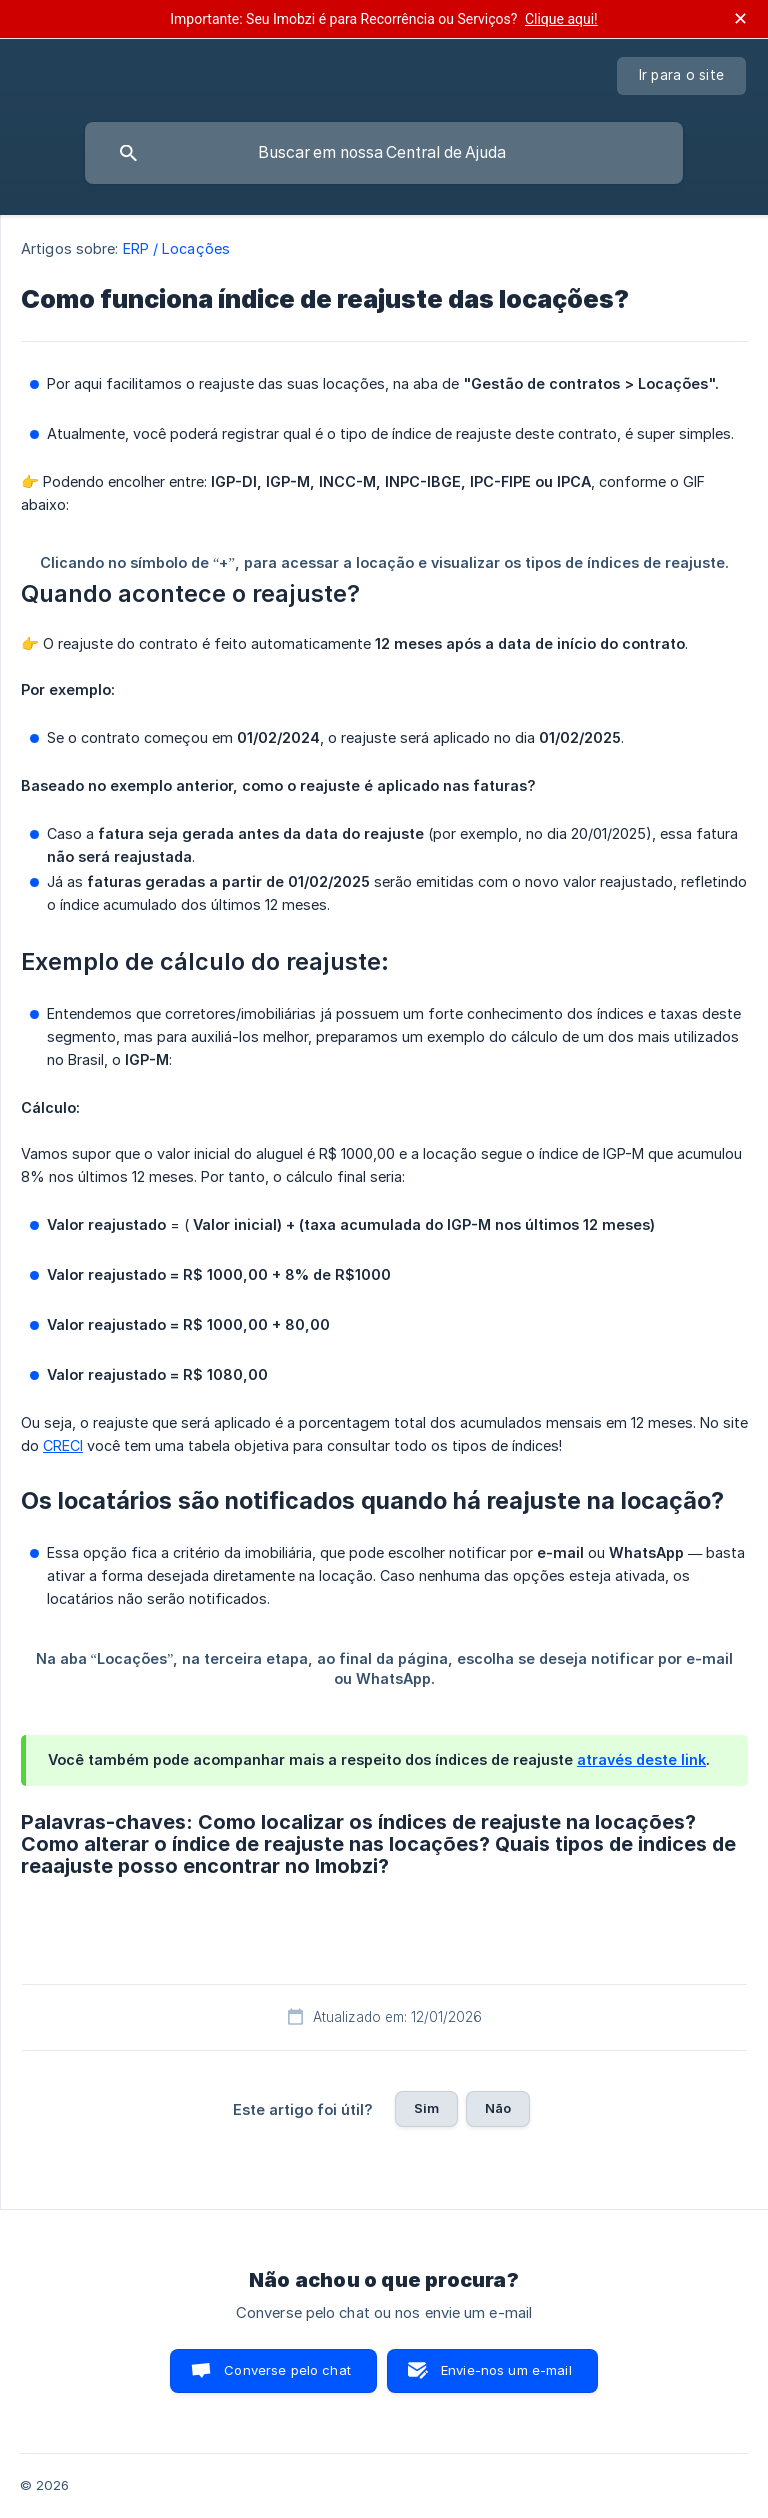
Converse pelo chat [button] (287, 2370)
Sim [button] (426, 2108)
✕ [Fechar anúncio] (740, 19)
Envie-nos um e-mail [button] (506, 2370)
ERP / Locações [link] (176, 248)
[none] (682, 76)
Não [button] (498, 2108)
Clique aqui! (561, 19)
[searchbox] (384, 153)
